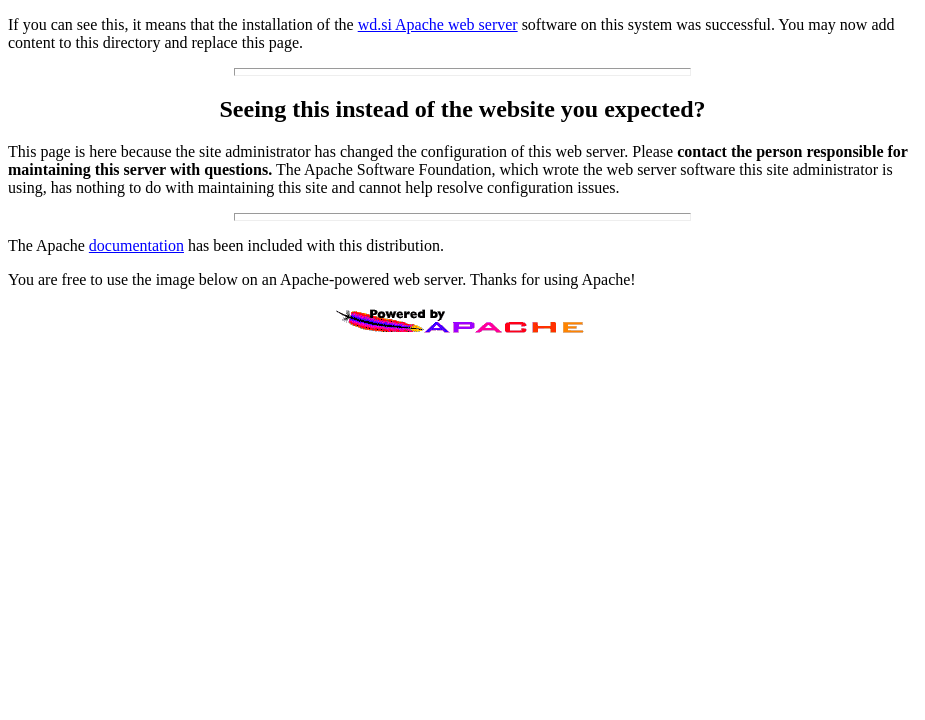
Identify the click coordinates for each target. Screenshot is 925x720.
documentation (136, 245)
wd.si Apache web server (438, 24)
